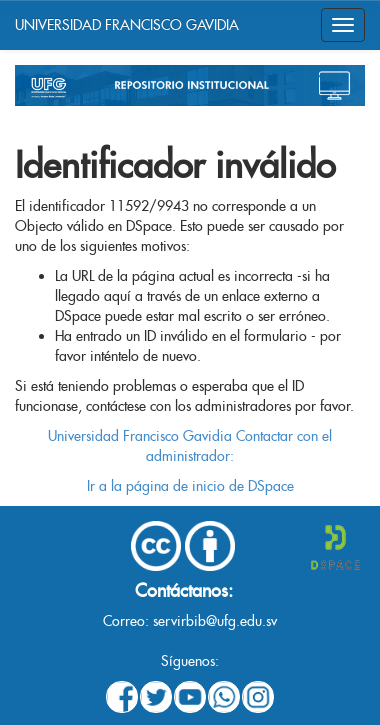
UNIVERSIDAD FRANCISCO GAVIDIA (127, 25)
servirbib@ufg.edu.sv (215, 621)
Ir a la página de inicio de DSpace (190, 486)
